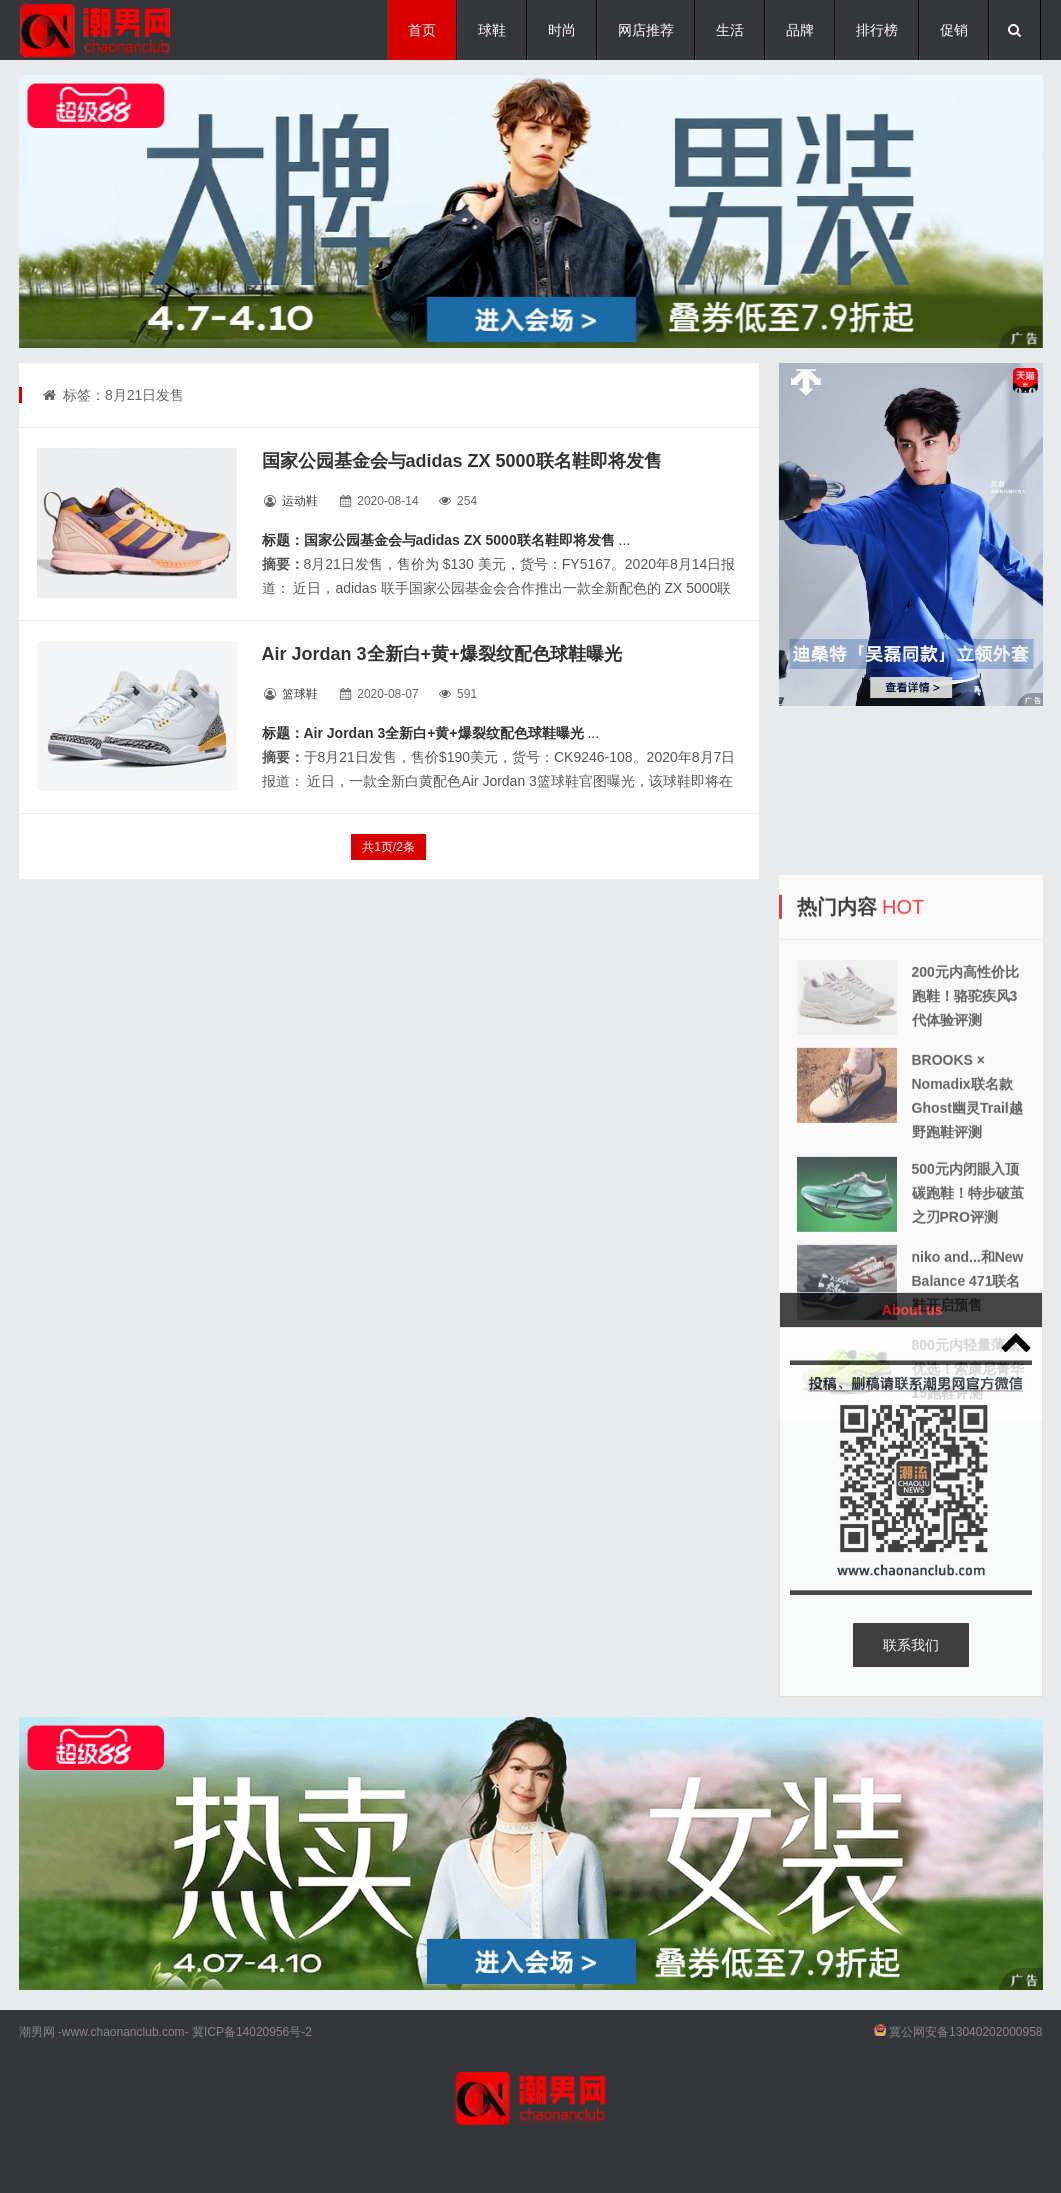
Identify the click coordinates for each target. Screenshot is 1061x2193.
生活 (730, 30)
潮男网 (37, 2032)
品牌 (800, 30)
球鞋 (492, 30)
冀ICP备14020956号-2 (252, 2032)
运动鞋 (300, 501)
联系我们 (911, 1645)
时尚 (562, 30)
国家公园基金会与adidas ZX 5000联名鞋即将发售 (462, 461)
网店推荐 (646, 30)
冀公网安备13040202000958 (965, 2032)
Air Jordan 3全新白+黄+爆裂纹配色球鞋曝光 (442, 654)
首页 (422, 30)
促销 (954, 30)
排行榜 (877, 30)
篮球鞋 (300, 694)
